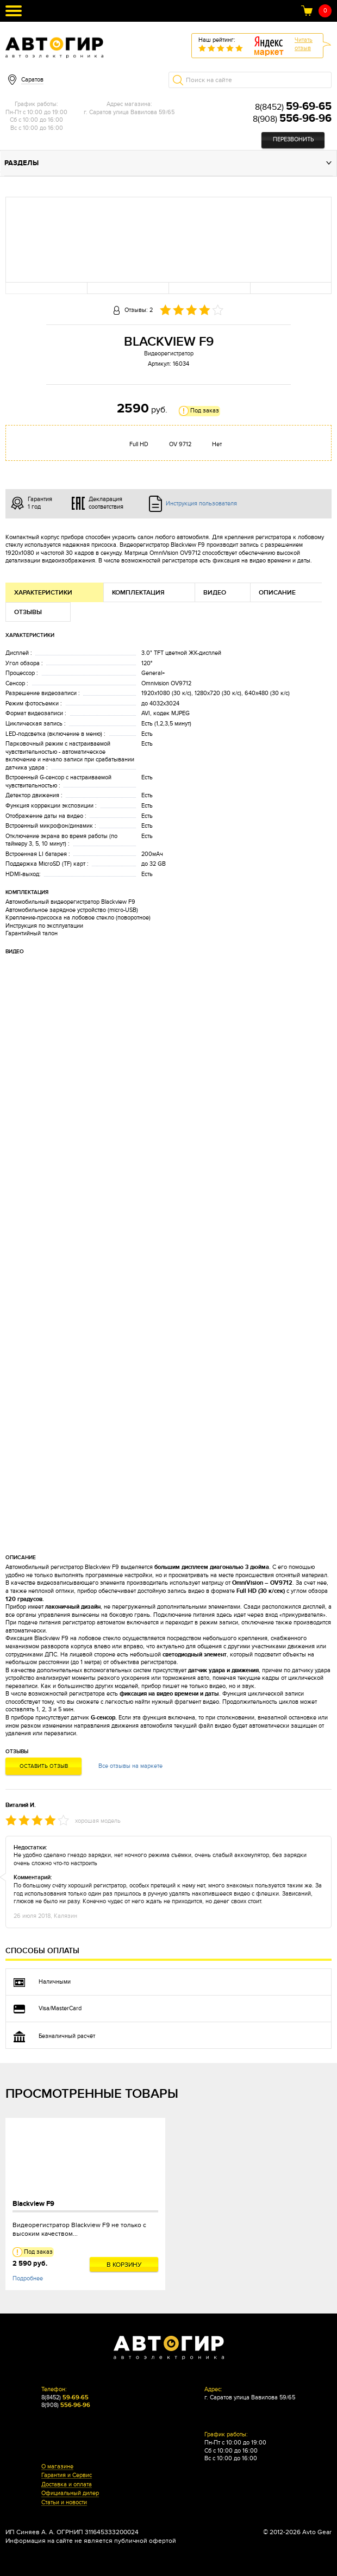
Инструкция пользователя (201, 503)
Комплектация (138, 593)
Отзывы (28, 612)
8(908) (292, 119)
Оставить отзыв (44, 1766)
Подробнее (28, 2278)
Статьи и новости (64, 2502)
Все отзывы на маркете (130, 1766)
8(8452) (293, 107)
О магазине (57, 2467)
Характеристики (43, 593)
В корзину (124, 2264)
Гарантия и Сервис (66, 2475)
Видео (214, 593)
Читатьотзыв (304, 44)
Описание (277, 593)
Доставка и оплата (66, 2484)
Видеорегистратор (169, 353)
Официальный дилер (70, 2493)
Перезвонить (293, 139)
